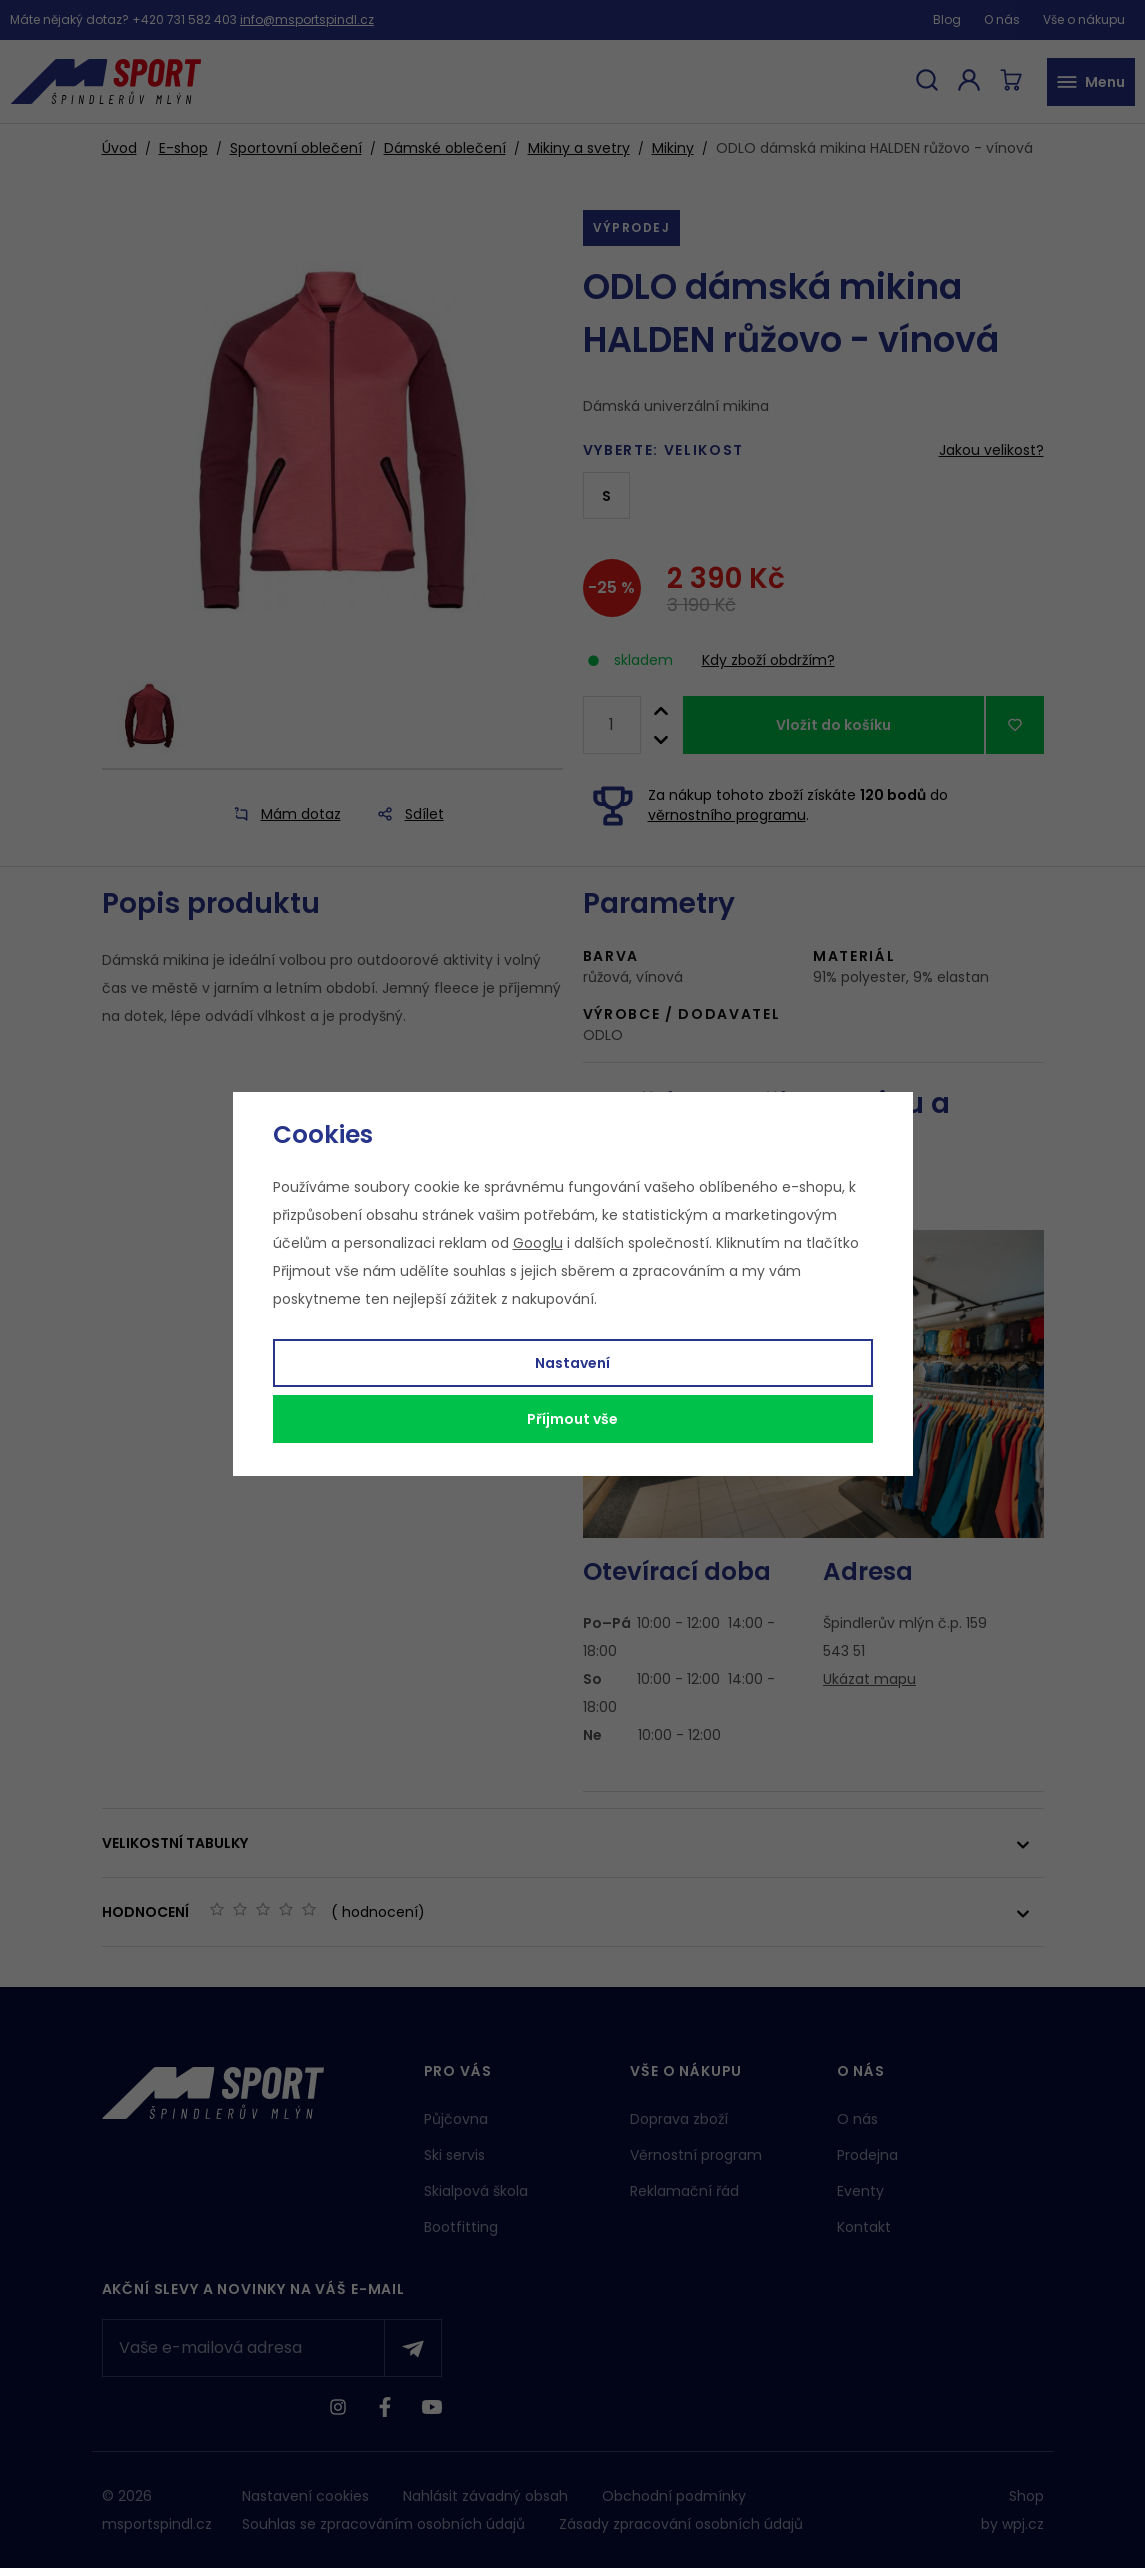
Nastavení (572, 1363)
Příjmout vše (572, 1419)
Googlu (538, 1243)
